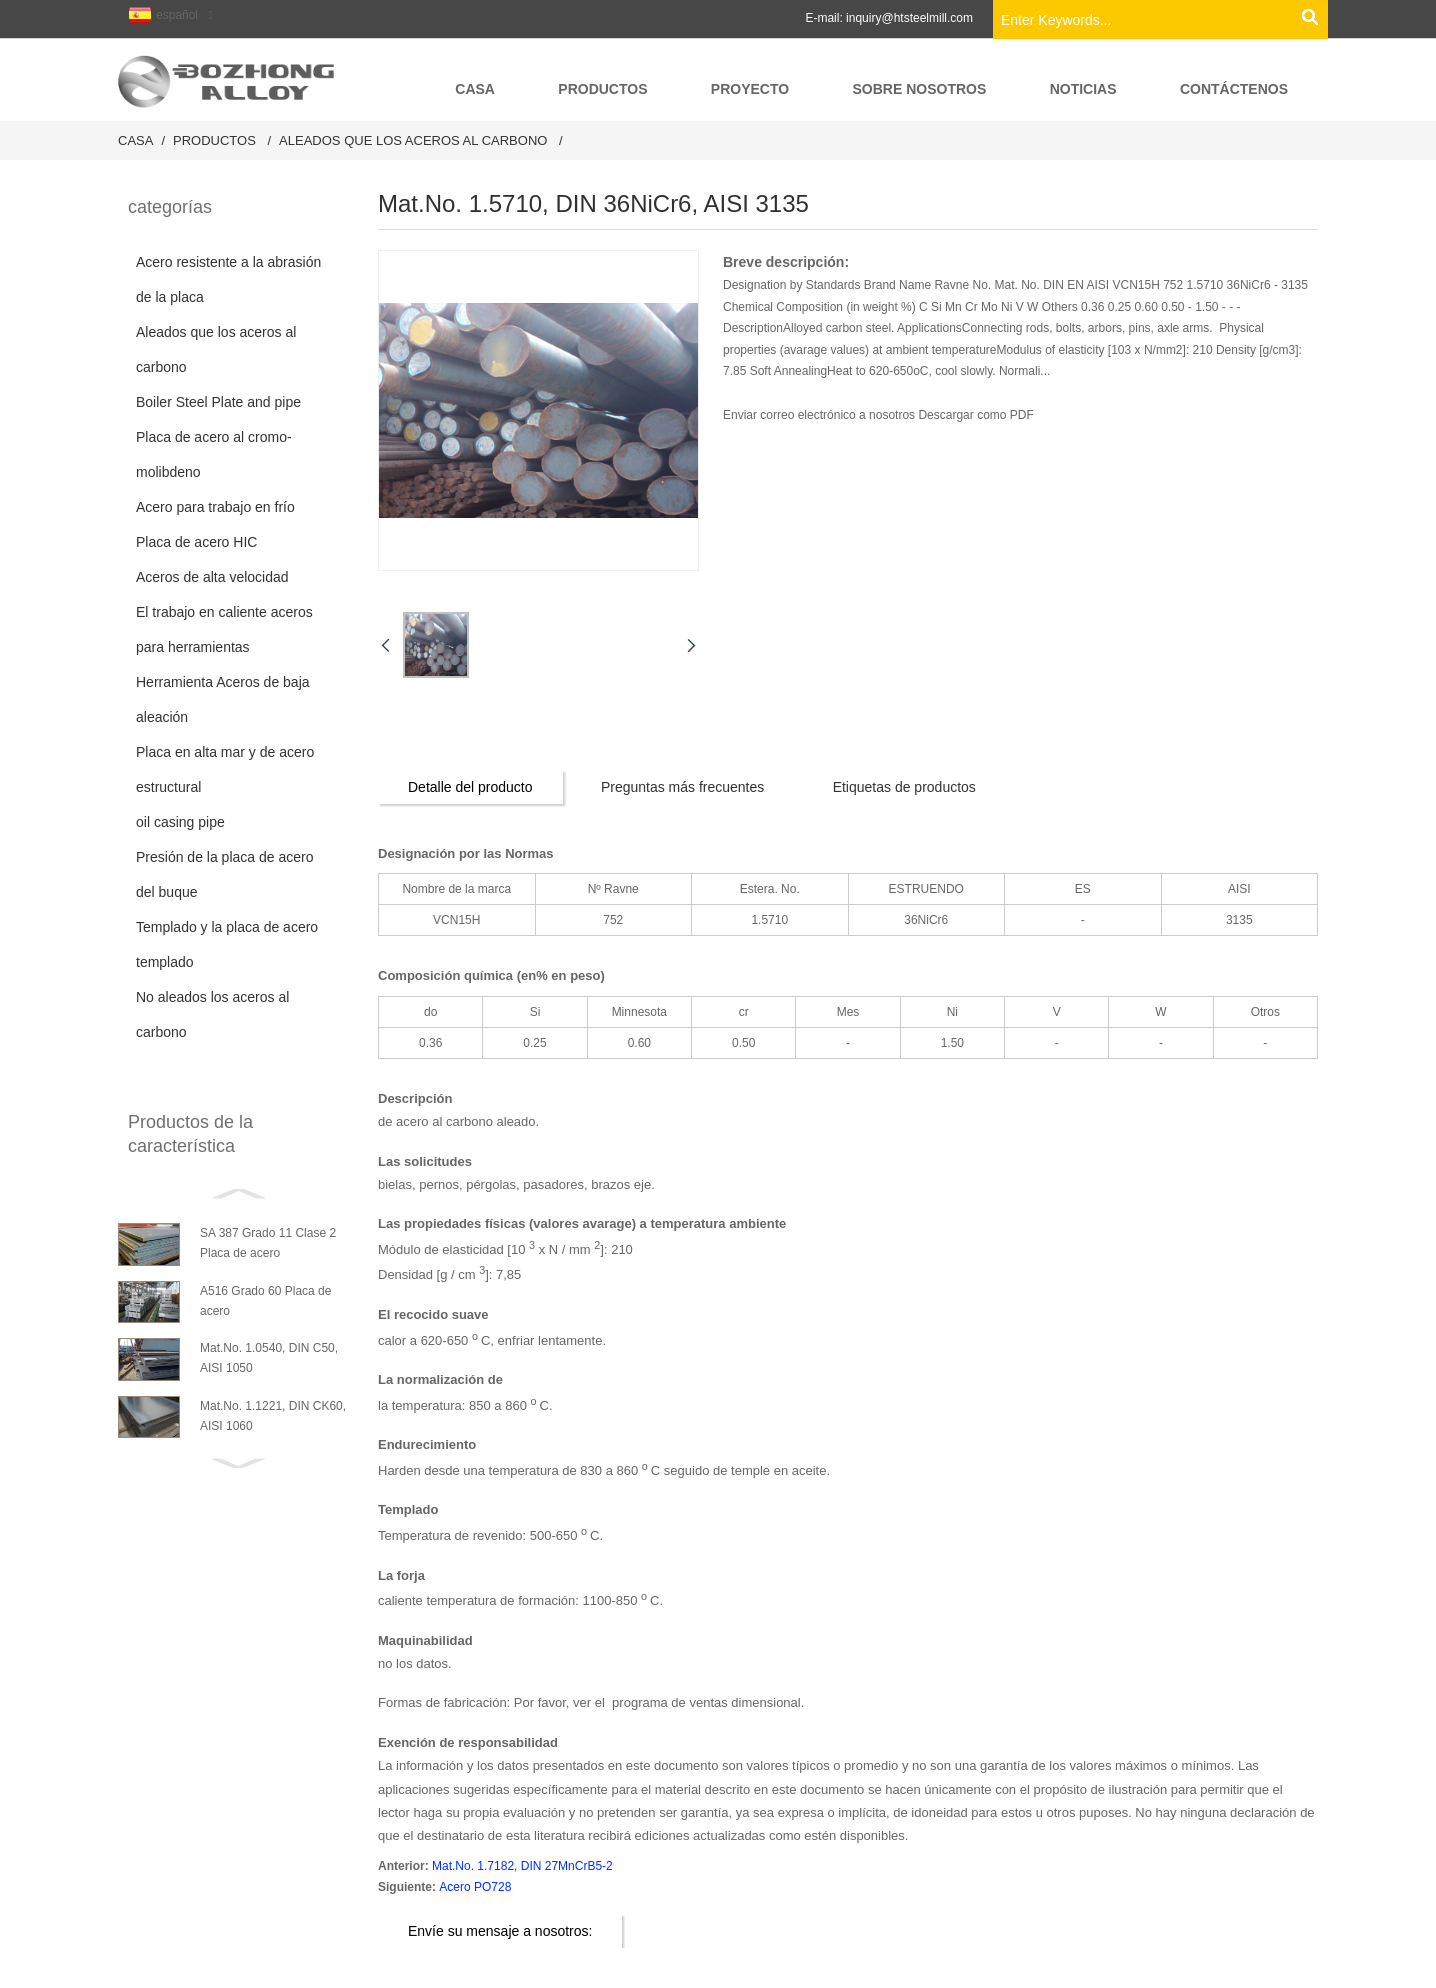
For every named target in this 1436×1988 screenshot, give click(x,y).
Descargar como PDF (975, 415)
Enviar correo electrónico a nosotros (820, 415)
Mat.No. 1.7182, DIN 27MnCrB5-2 (522, 1866)
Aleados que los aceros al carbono (413, 140)
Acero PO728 (475, 1887)
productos (214, 140)
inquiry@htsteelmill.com (909, 18)
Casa (135, 140)
